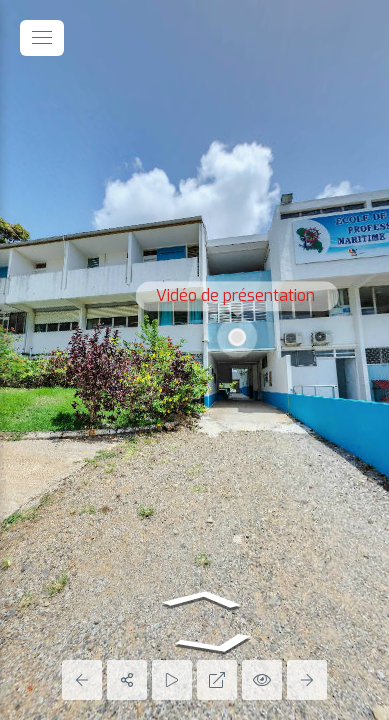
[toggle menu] (42, 38)
